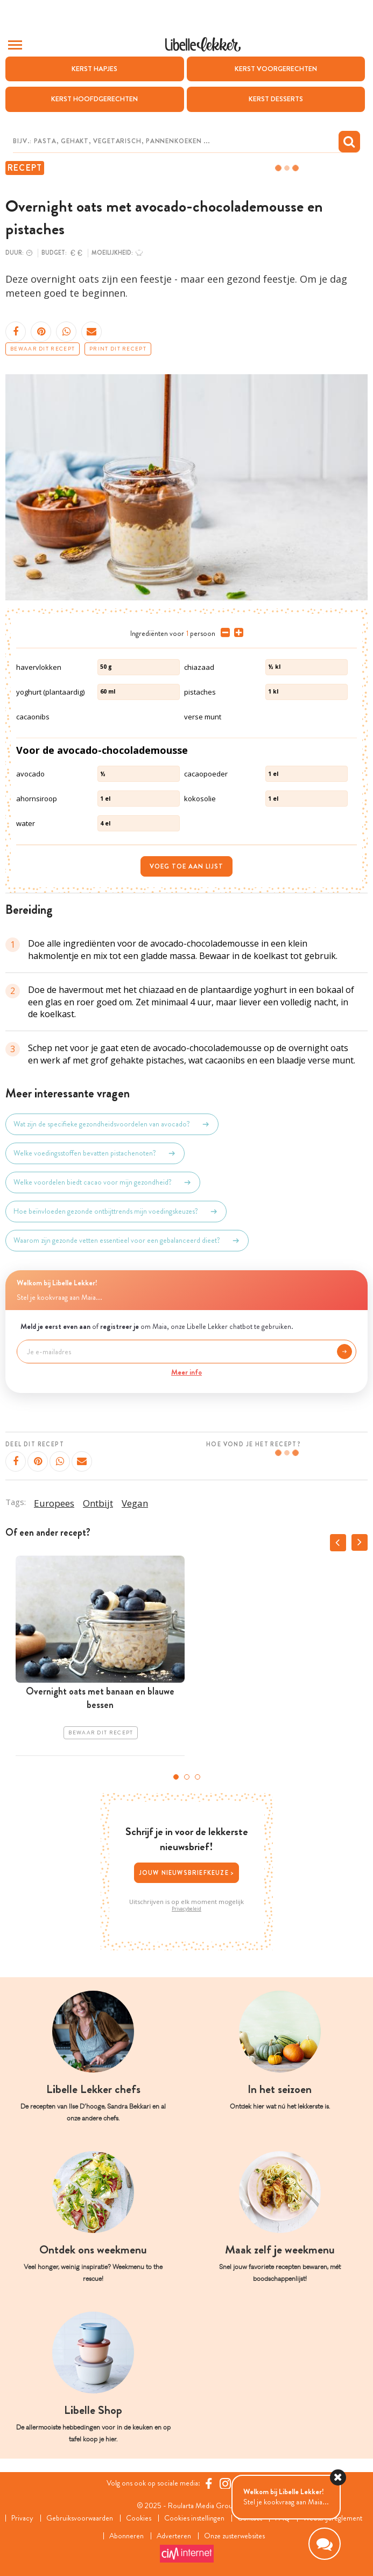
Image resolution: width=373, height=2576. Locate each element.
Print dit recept (117, 349)
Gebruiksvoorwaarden (79, 2518)
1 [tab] (176, 1777)
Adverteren (174, 2535)
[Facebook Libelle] (208, 2483)
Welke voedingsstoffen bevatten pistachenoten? (95, 1153)
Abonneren (126, 2535)
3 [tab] (197, 1777)
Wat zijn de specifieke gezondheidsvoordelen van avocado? (111, 1124)
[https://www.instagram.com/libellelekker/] (225, 2483)
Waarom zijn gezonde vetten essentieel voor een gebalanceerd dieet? (127, 1240)
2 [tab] (186, 1777)
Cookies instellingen (194, 2518)
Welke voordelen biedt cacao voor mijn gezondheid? (102, 1182)
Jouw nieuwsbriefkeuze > (187, 1872)
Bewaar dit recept (42, 349)
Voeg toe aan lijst (186, 866)
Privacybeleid (186, 1909)
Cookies (138, 2518)
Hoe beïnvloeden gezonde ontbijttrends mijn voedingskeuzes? (116, 1211)
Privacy (22, 2518)
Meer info (186, 1372)
